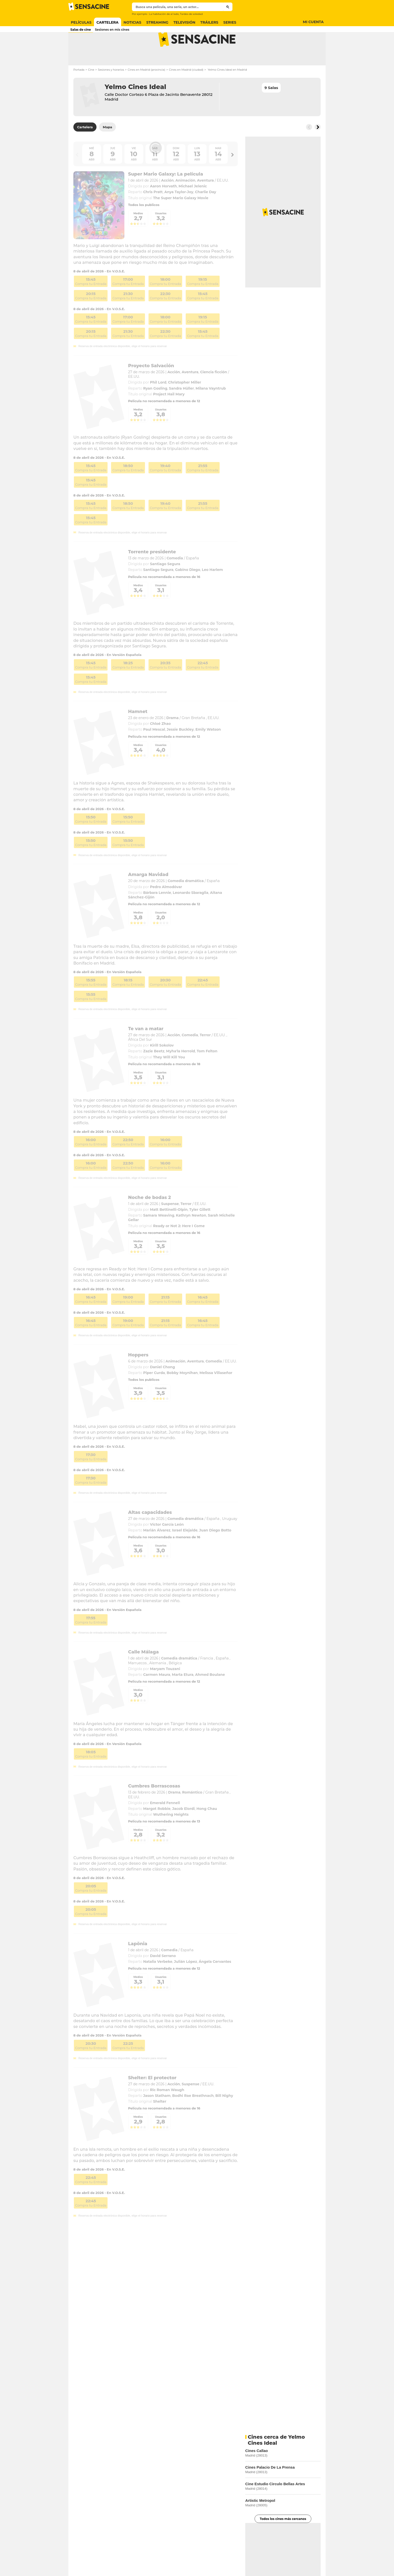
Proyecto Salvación (151, 385)
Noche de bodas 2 (149, 1217)
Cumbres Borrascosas (154, 1806)
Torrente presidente (152, 571)
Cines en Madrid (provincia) (146, 89)
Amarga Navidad (148, 894)
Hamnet (137, 731)
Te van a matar (146, 1048)
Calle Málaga (143, 1672)
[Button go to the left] (309, 147)
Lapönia (137, 1963)
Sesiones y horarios (111, 89)
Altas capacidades (150, 1532)
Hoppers (138, 1375)
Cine (91, 89)
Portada (78, 89)
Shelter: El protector (152, 2097)
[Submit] (227, 7)
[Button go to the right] (318, 147)
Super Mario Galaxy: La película (165, 194)
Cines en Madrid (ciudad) (186, 89)
